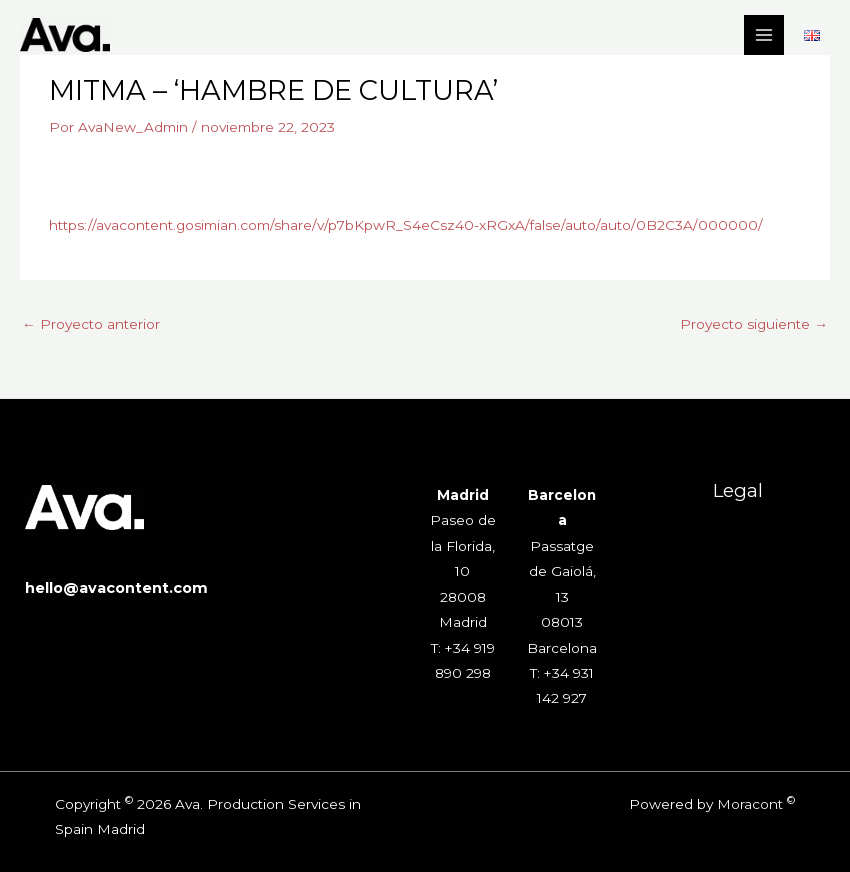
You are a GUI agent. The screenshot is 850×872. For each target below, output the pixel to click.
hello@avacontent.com (116, 588)
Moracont (750, 804)
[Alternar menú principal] (764, 35)
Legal (738, 490)
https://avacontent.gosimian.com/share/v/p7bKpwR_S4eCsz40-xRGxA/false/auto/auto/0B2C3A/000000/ (406, 225)
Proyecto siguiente (754, 324)
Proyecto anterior (91, 324)
